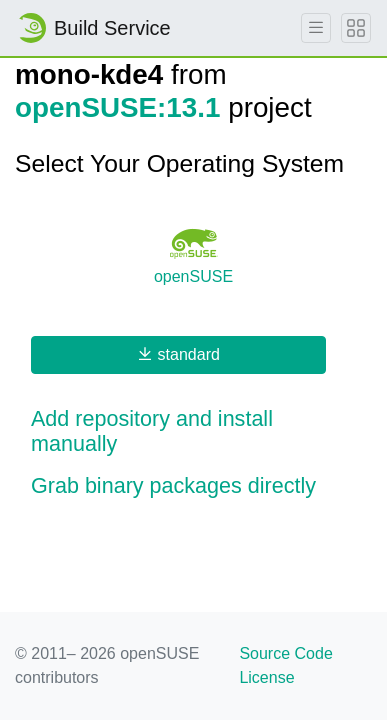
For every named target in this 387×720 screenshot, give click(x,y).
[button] (193, 432)
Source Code (285, 653)
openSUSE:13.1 (117, 107)
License (266, 677)
